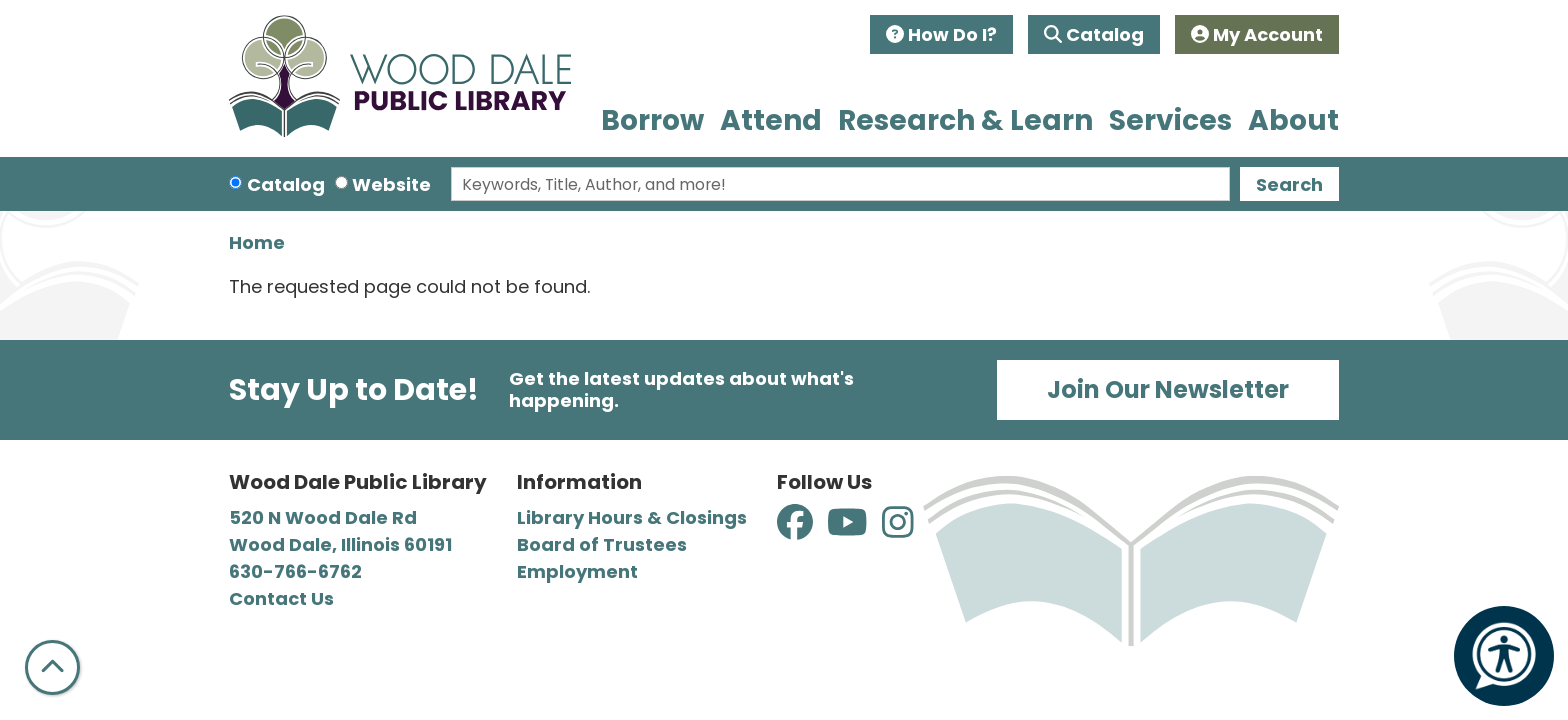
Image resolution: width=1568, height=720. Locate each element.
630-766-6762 (295, 571)
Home (257, 242)
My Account (1257, 34)
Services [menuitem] (1170, 120)
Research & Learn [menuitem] (965, 120)
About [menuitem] (1293, 120)
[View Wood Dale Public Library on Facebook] (797, 529)
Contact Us (281, 598)
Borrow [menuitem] (652, 120)
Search (1289, 184)
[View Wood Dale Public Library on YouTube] (849, 529)
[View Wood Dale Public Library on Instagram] (898, 529)
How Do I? (941, 34)
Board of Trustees (602, 544)
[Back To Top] (52, 667)
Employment (577, 571)
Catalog (1094, 34)
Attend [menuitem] (771, 120)
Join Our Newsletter (1168, 389)
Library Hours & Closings (632, 517)
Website (391, 184)
